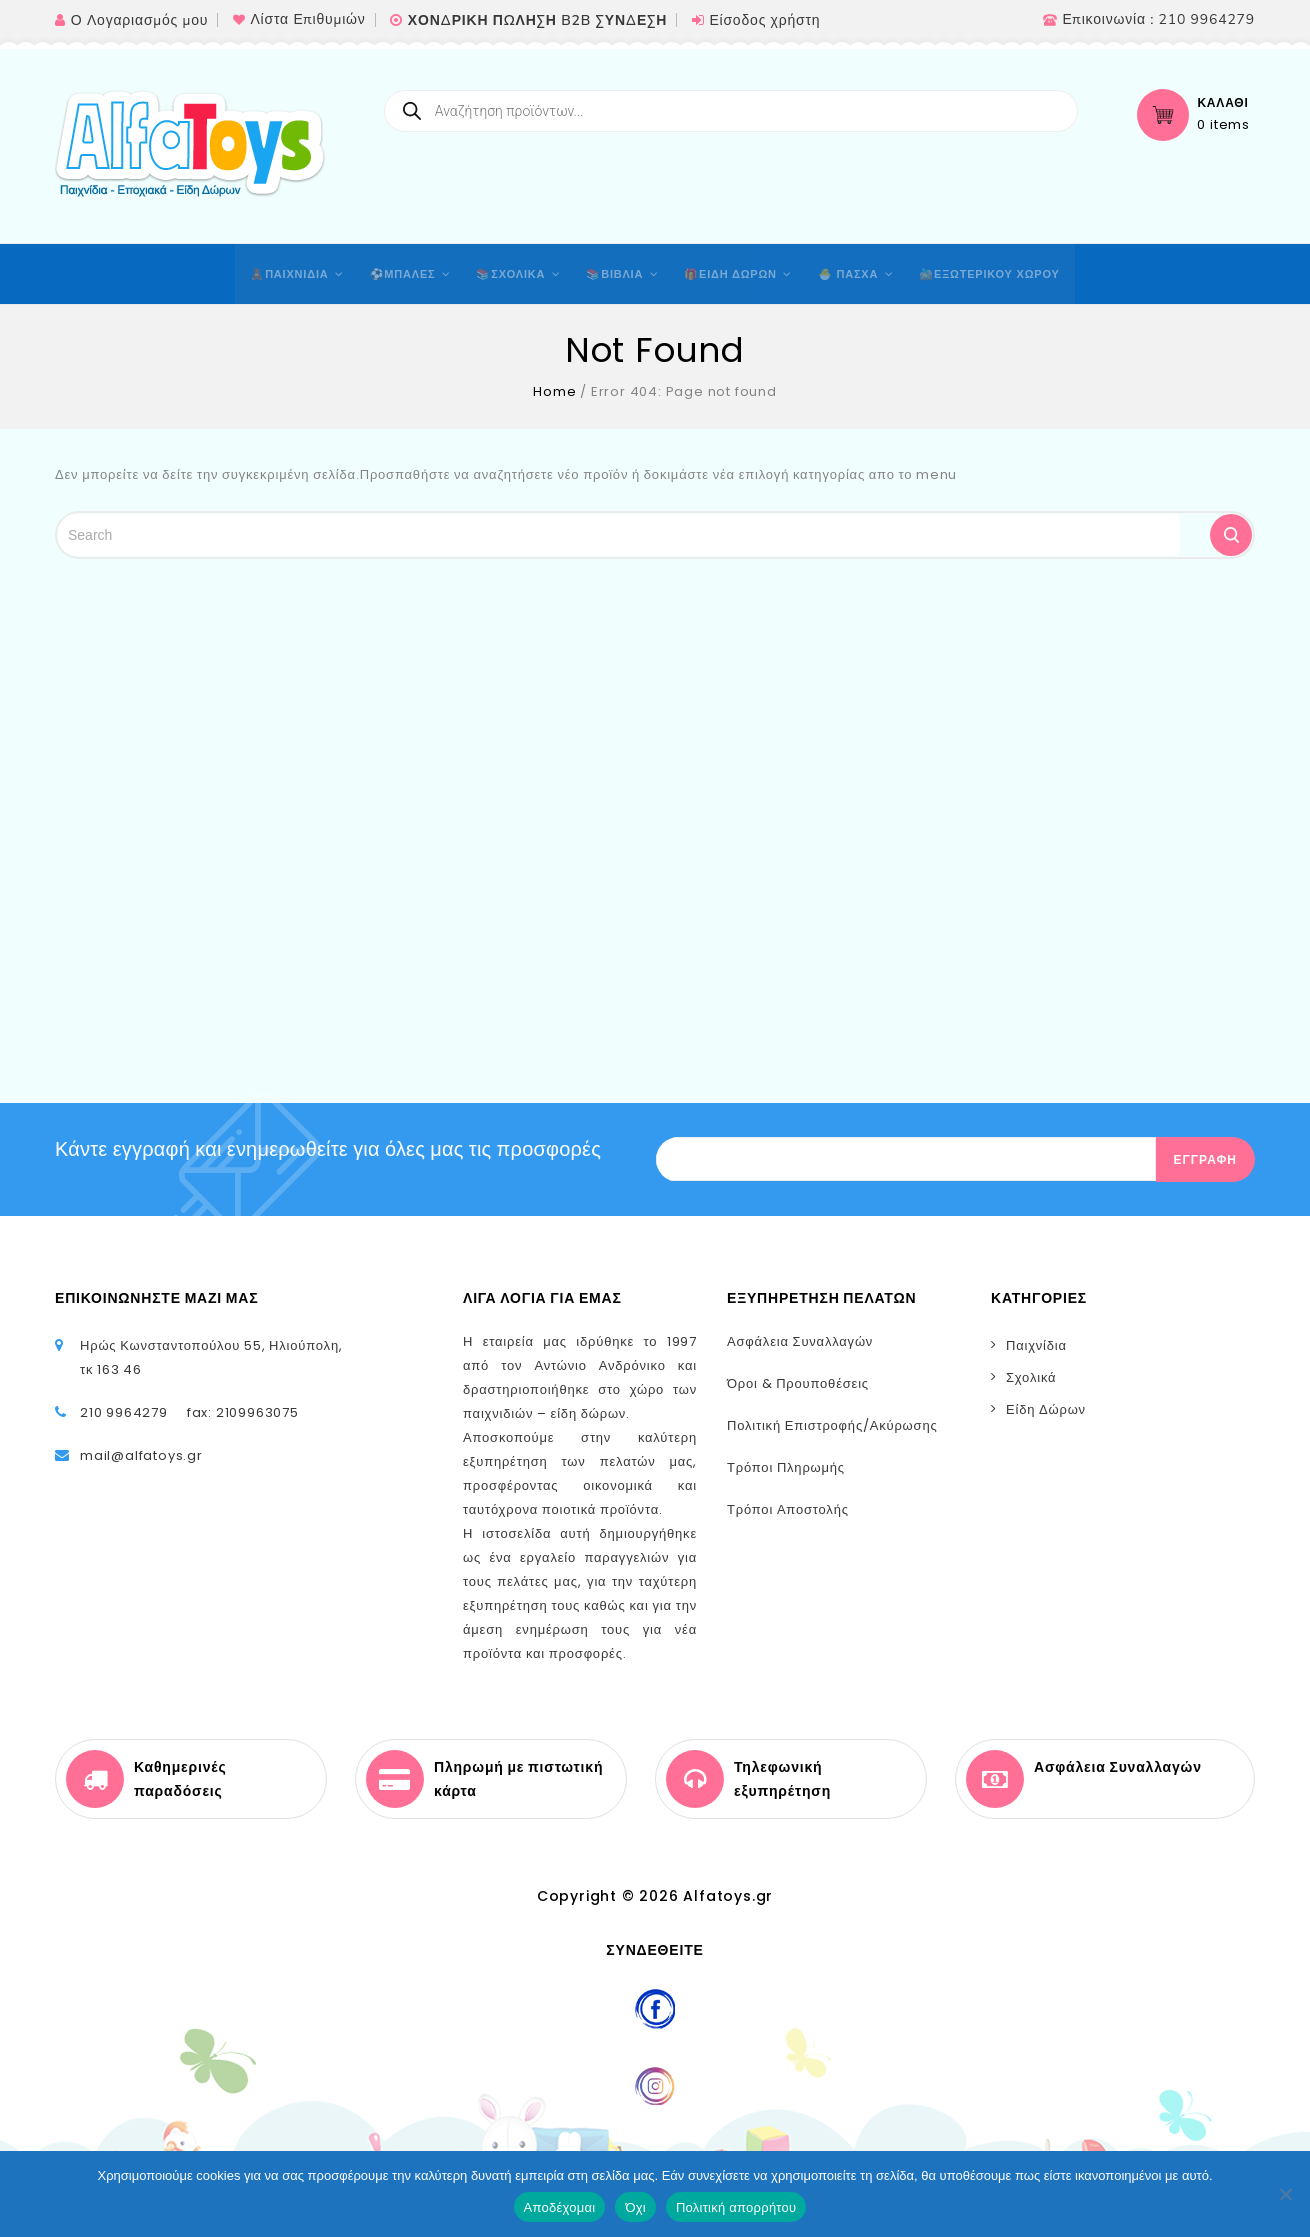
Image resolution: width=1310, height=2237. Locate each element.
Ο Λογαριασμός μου (139, 20)
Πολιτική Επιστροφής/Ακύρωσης (832, 1425)
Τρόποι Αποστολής (788, 1509)
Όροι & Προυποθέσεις (798, 1383)
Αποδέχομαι (560, 2207)
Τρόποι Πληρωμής (786, 1467)
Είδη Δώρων (1046, 1409)
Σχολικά (1031, 1377)
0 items (1223, 125)
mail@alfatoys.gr (141, 1455)
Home (554, 391)
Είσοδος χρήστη (764, 20)
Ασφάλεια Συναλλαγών (800, 1341)
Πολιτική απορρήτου (736, 2207)
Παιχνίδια (1036, 1345)
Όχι (635, 2207)
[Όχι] (1285, 2194)
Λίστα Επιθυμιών (307, 19)
